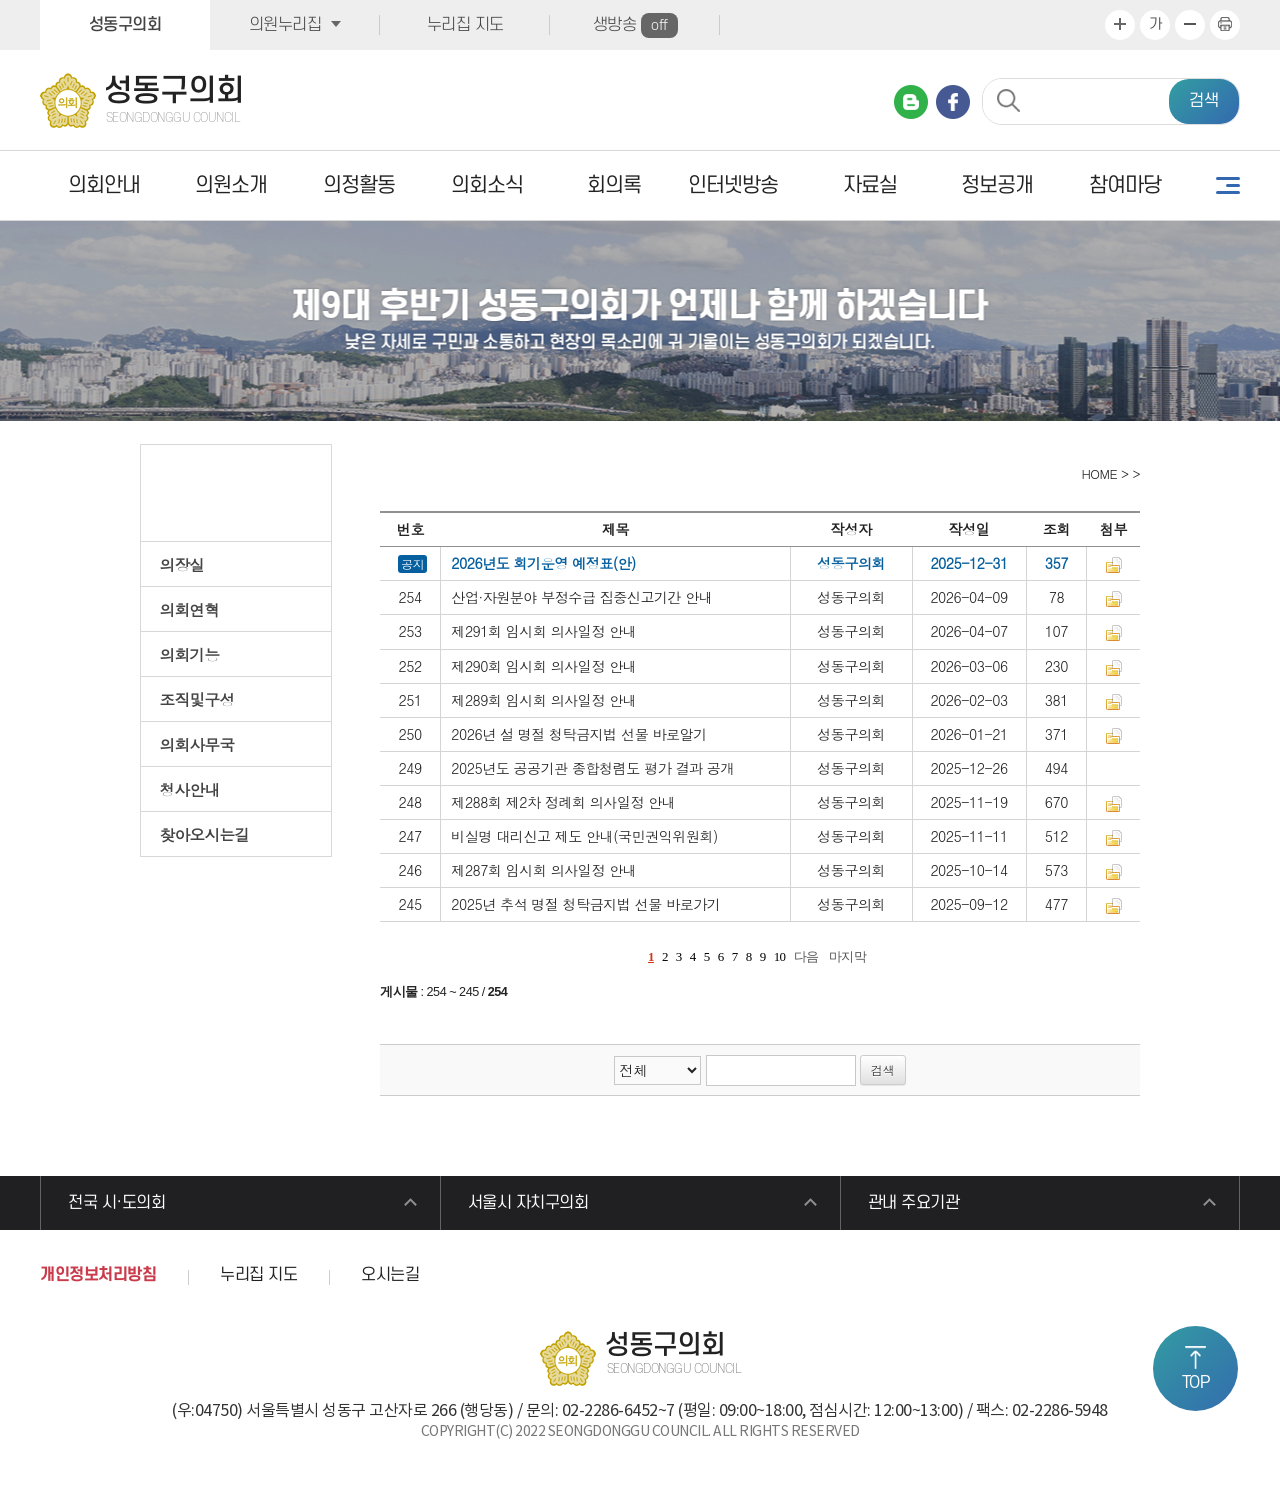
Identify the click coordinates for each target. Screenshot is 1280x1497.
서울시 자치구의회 (528, 1203)
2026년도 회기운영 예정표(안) (543, 563)
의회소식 (487, 185)
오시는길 (390, 1275)
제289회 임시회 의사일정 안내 (543, 700)
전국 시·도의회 (116, 1203)
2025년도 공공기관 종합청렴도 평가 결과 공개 (592, 768)
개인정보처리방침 (98, 1275)
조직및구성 (197, 699)
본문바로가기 (0, 0)
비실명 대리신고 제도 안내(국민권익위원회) (584, 836)
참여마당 (1125, 185)
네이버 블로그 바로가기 (911, 102)
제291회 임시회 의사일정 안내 (543, 631)
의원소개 (231, 185)
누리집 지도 (465, 25)
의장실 (182, 564)
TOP (1196, 1383)
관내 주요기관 (914, 1203)
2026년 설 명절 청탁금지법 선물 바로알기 (579, 734)
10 (780, 956)
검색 (1204, 101)
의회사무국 (197, 744)
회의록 (614, 185)
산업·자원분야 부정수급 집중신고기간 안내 (581, 597)
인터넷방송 (733, 185)
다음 (806, 956)
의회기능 (190, 654)
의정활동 (359, 185)
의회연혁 (190, 609)
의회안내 (104, 185)
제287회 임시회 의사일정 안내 (543, 870)
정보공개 (997, 185)
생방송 (635, 25)
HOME (1097, 473)
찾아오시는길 (205, 834)
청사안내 (190, 789)
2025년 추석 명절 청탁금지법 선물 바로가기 (585, 904)
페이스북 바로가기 (953, 102)
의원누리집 (285, 25)
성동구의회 (125, 25)
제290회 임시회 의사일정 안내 (543, 666)
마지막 (848, 956)
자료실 (870, 185)
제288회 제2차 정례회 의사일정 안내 (563, 802)
